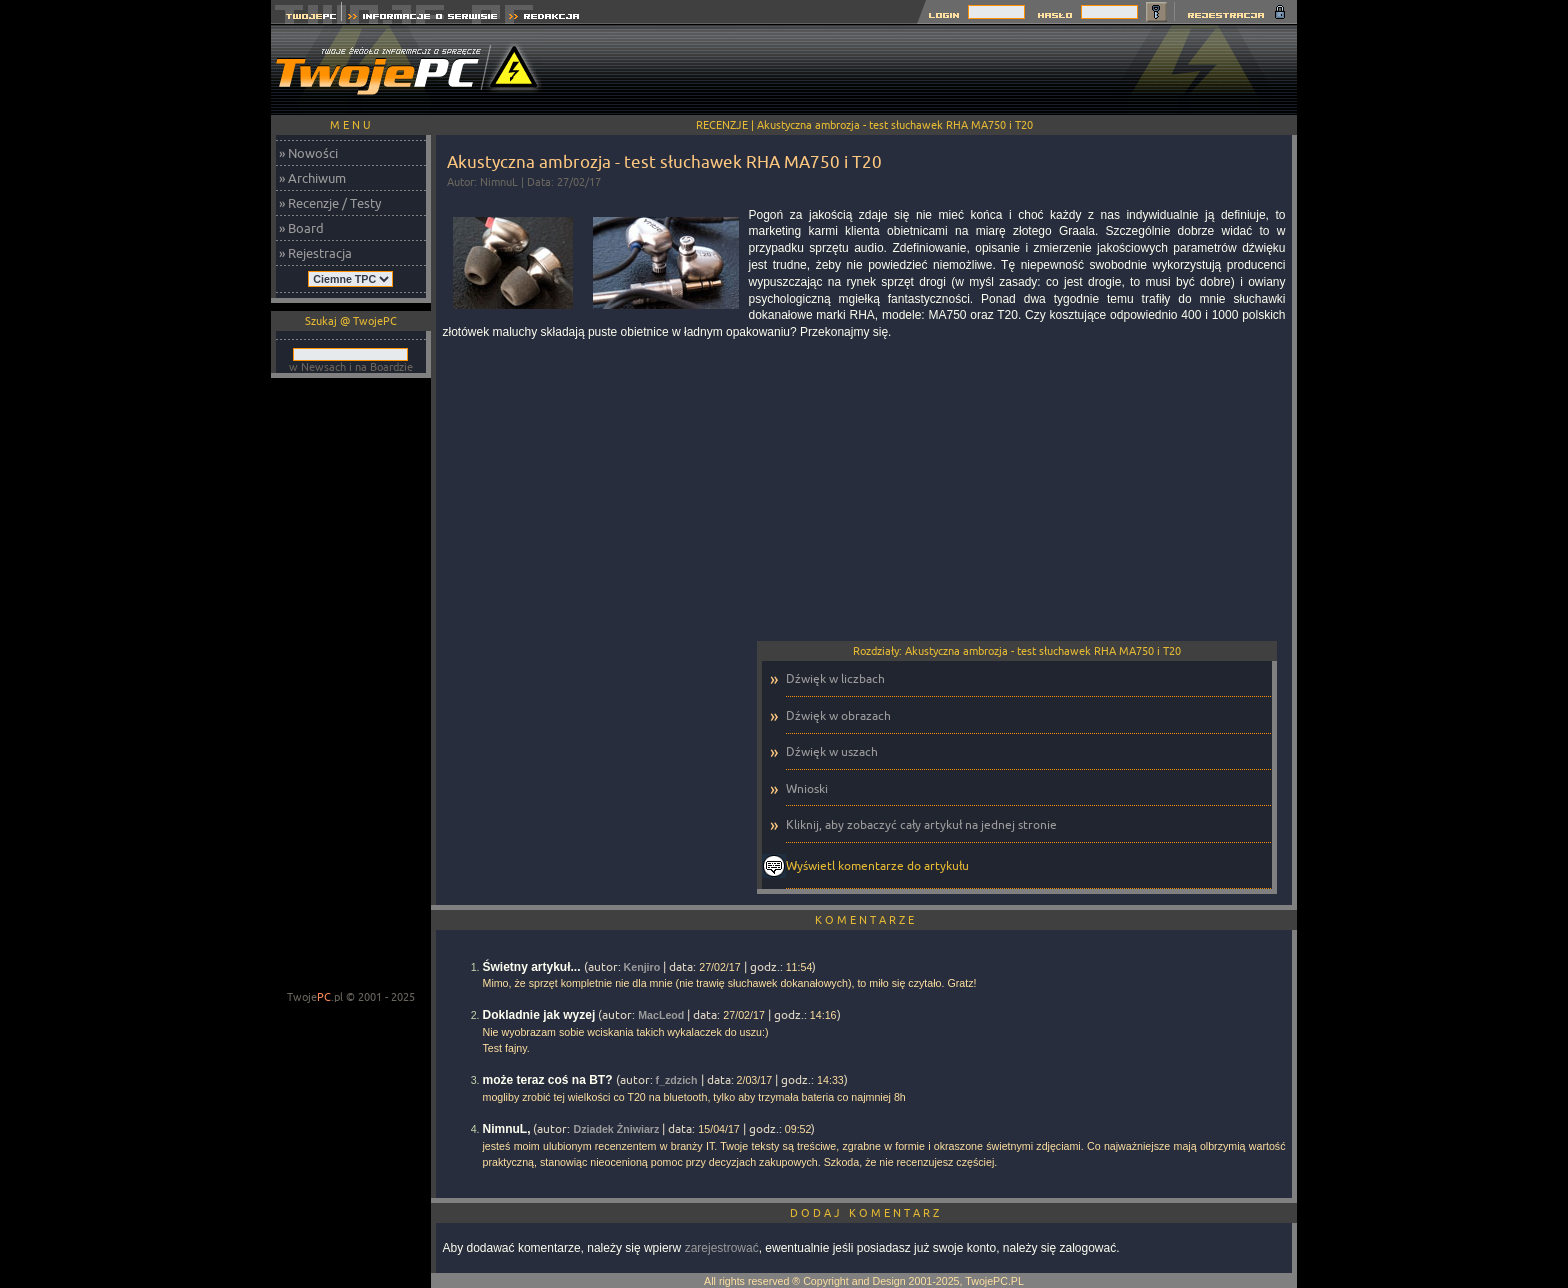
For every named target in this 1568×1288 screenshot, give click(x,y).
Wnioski (807, 788)
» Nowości (308, 153)
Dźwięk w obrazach (838, 715)
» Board (301, 228)
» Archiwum (312, 178)
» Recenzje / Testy (330, 203)
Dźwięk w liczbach (835, 678)
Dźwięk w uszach (832, 751)
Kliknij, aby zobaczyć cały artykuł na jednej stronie (921, 824)
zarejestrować (722, 1248)
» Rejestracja (315, 253)
